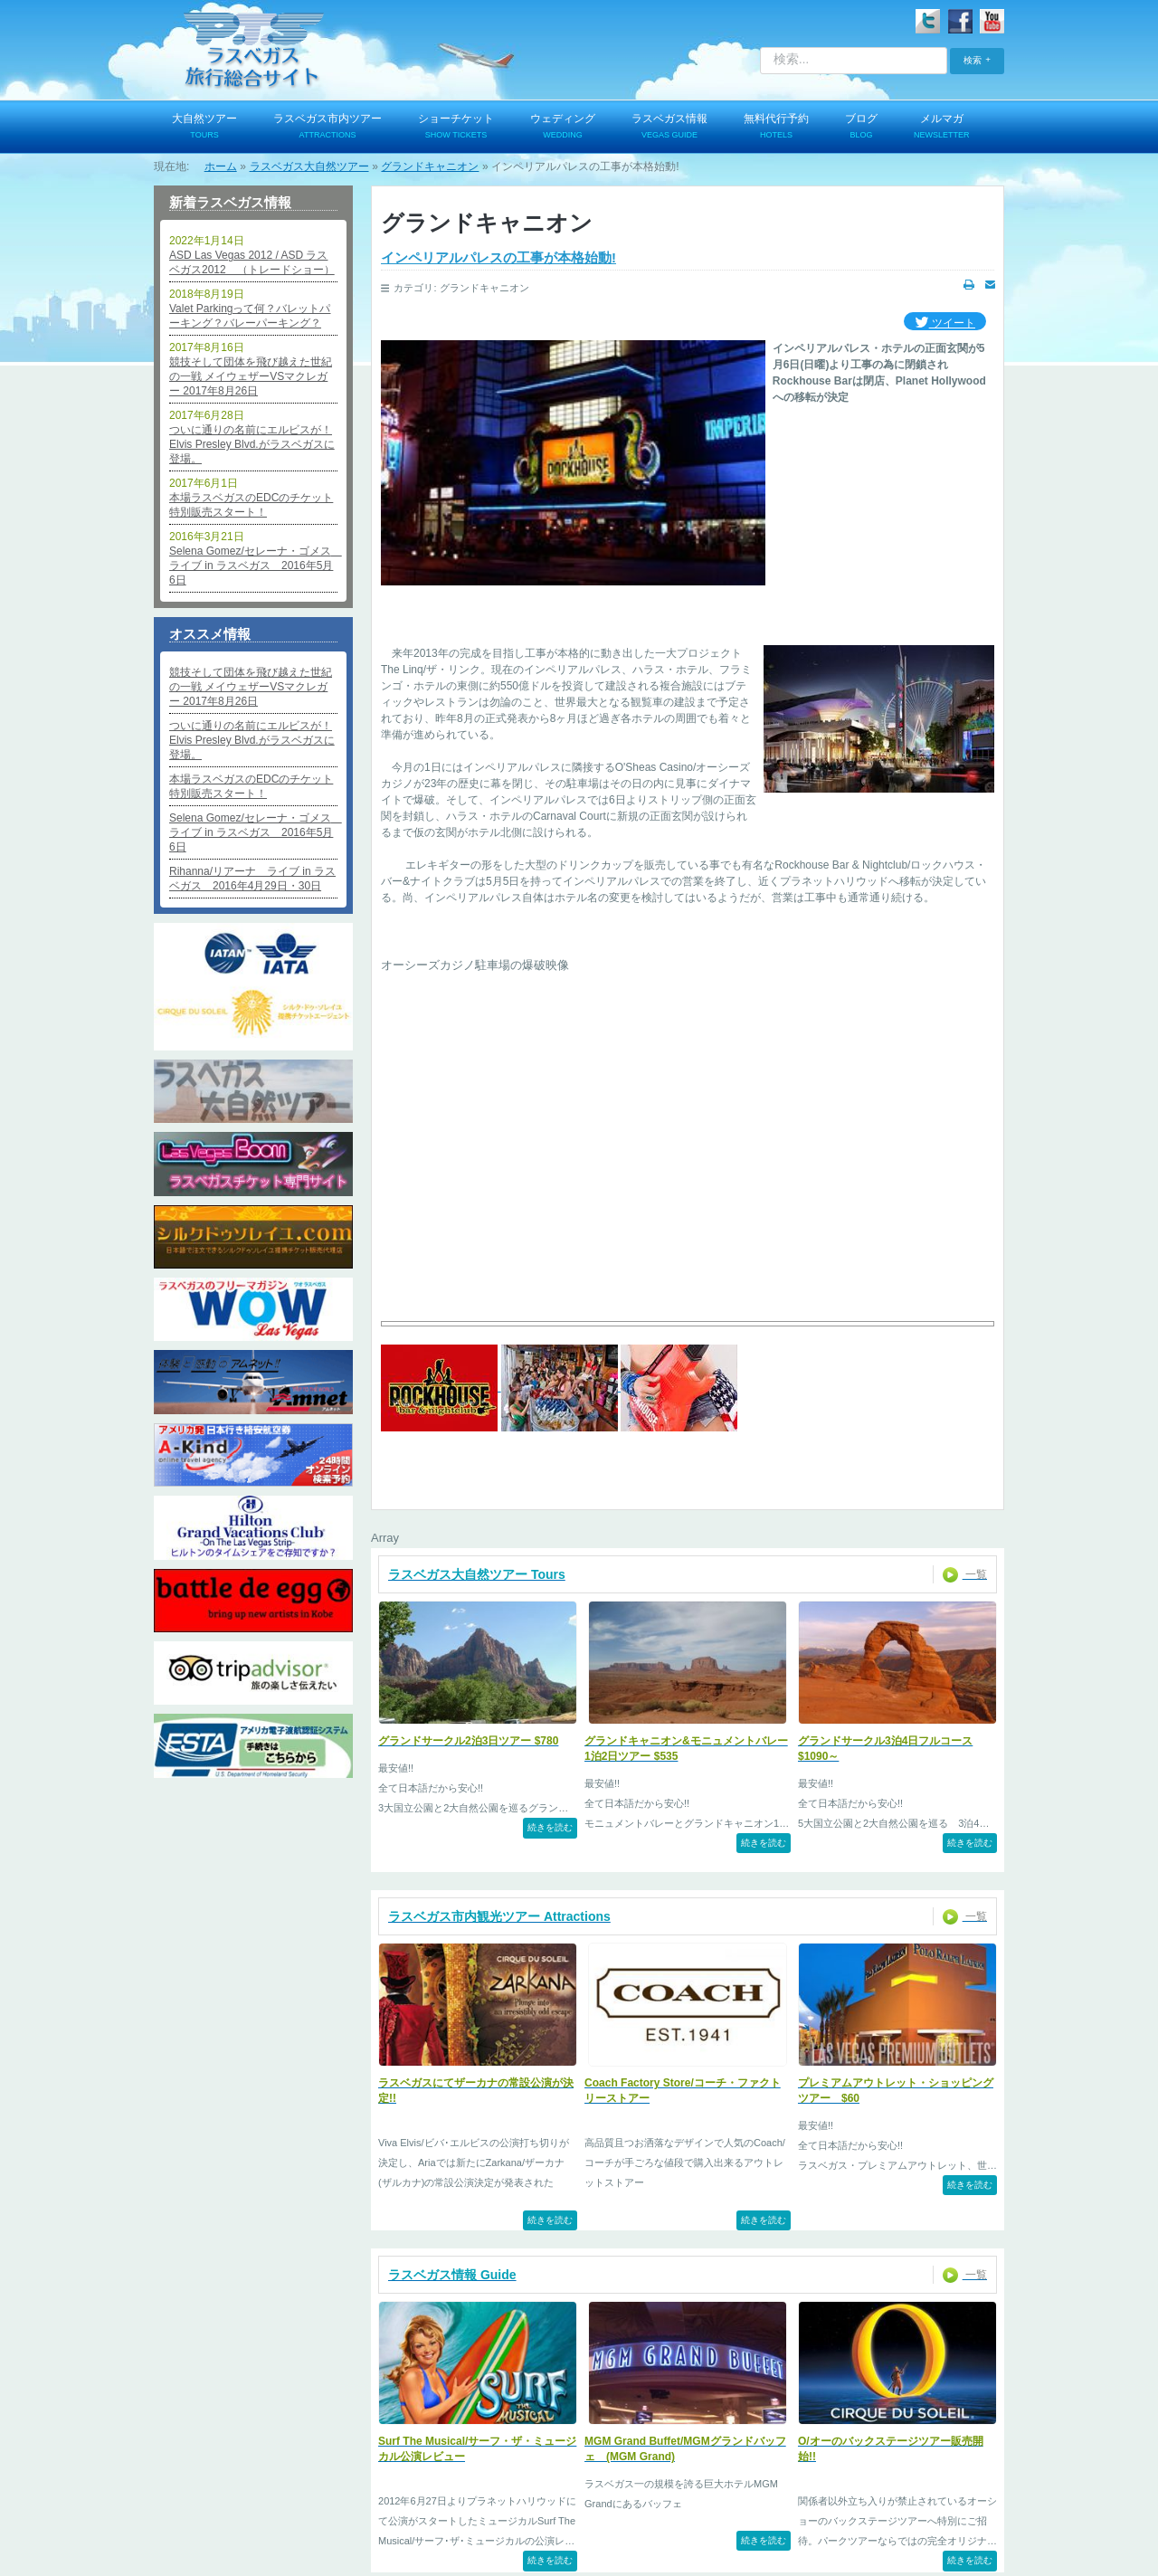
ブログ (861, 127)
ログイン (214, 2496)
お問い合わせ (492, 2496)
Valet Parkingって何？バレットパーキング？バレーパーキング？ (249, 315)
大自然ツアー (204, 127)
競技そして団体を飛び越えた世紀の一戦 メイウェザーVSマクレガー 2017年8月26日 (250, 376)
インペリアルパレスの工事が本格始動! (498, 257)
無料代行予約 (776, 127)
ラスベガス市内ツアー (327, 127)
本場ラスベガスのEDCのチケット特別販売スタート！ (251, 504)
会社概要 (290, 2496)
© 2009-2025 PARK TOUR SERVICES (578, 2549)
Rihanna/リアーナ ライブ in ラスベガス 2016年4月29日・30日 (252, 878)
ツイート (945, 323)
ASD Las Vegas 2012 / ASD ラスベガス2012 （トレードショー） (252, 262)
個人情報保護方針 (386, 2496)
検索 (972, 60)
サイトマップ (905, 2496)
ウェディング (562, 127)
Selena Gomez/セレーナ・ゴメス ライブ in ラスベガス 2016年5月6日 (253, 565)
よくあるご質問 (709, 2496)
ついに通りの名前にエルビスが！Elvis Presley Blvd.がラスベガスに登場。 (252, 444)
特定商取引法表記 (598, 2496)
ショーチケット (456, 127)
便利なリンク (810, 2496)
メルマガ (942, 127)
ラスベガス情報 (669, 127)
